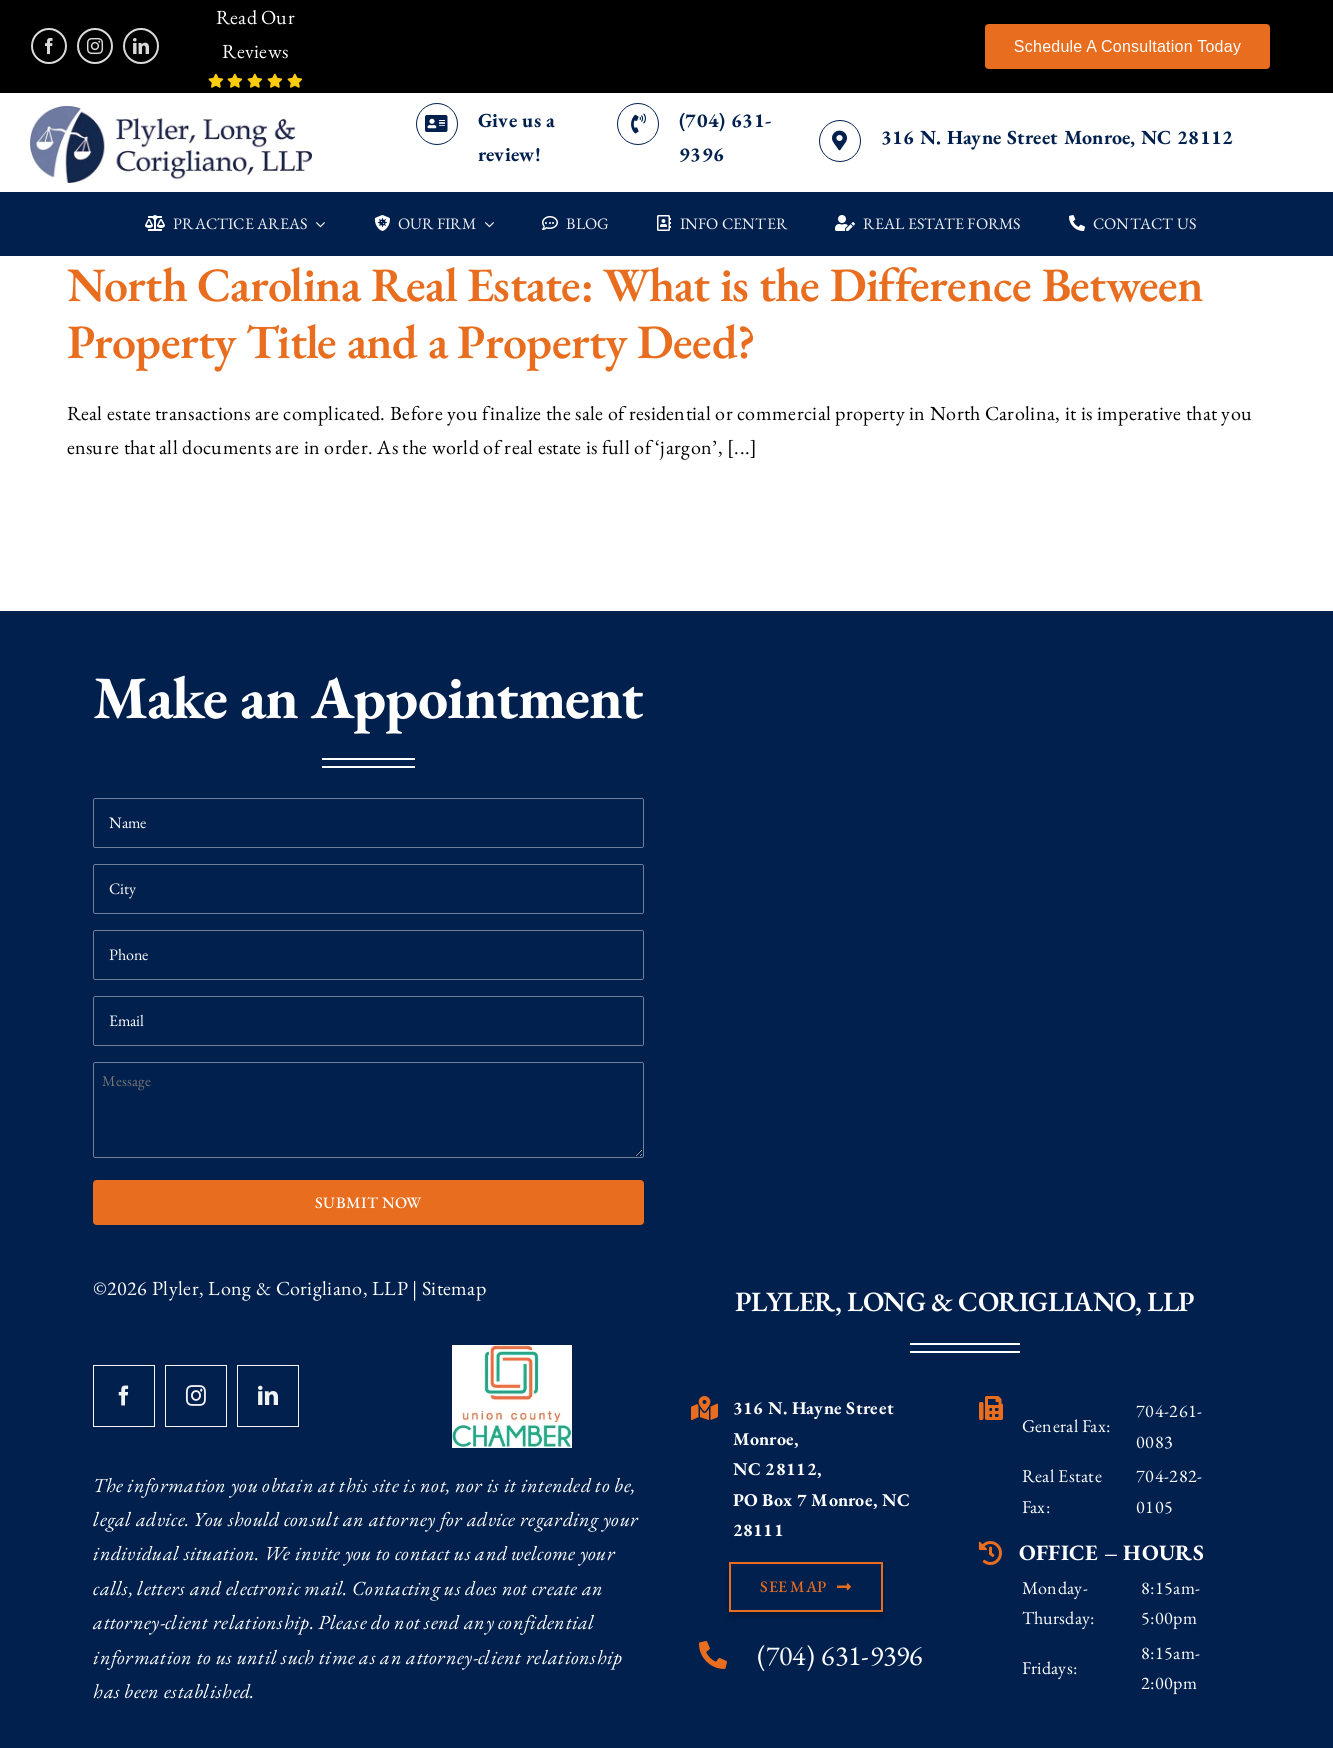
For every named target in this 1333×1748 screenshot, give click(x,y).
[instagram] (95, 46)
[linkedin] (141, 46)
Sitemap (454, 1288)
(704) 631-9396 (840, 1655)
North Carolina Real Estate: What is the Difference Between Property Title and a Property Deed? (635, 313)
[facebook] (49, 46)
